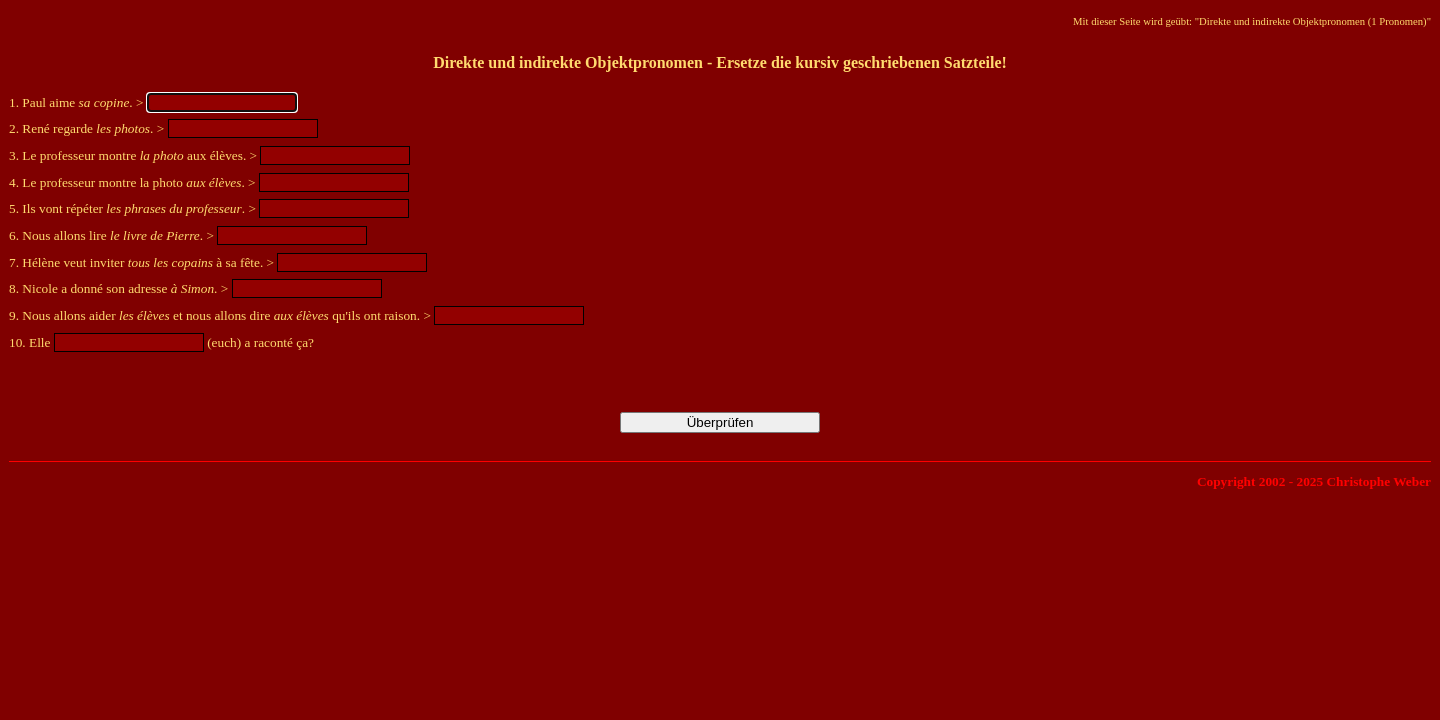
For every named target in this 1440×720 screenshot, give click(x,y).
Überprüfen (720, 422)
